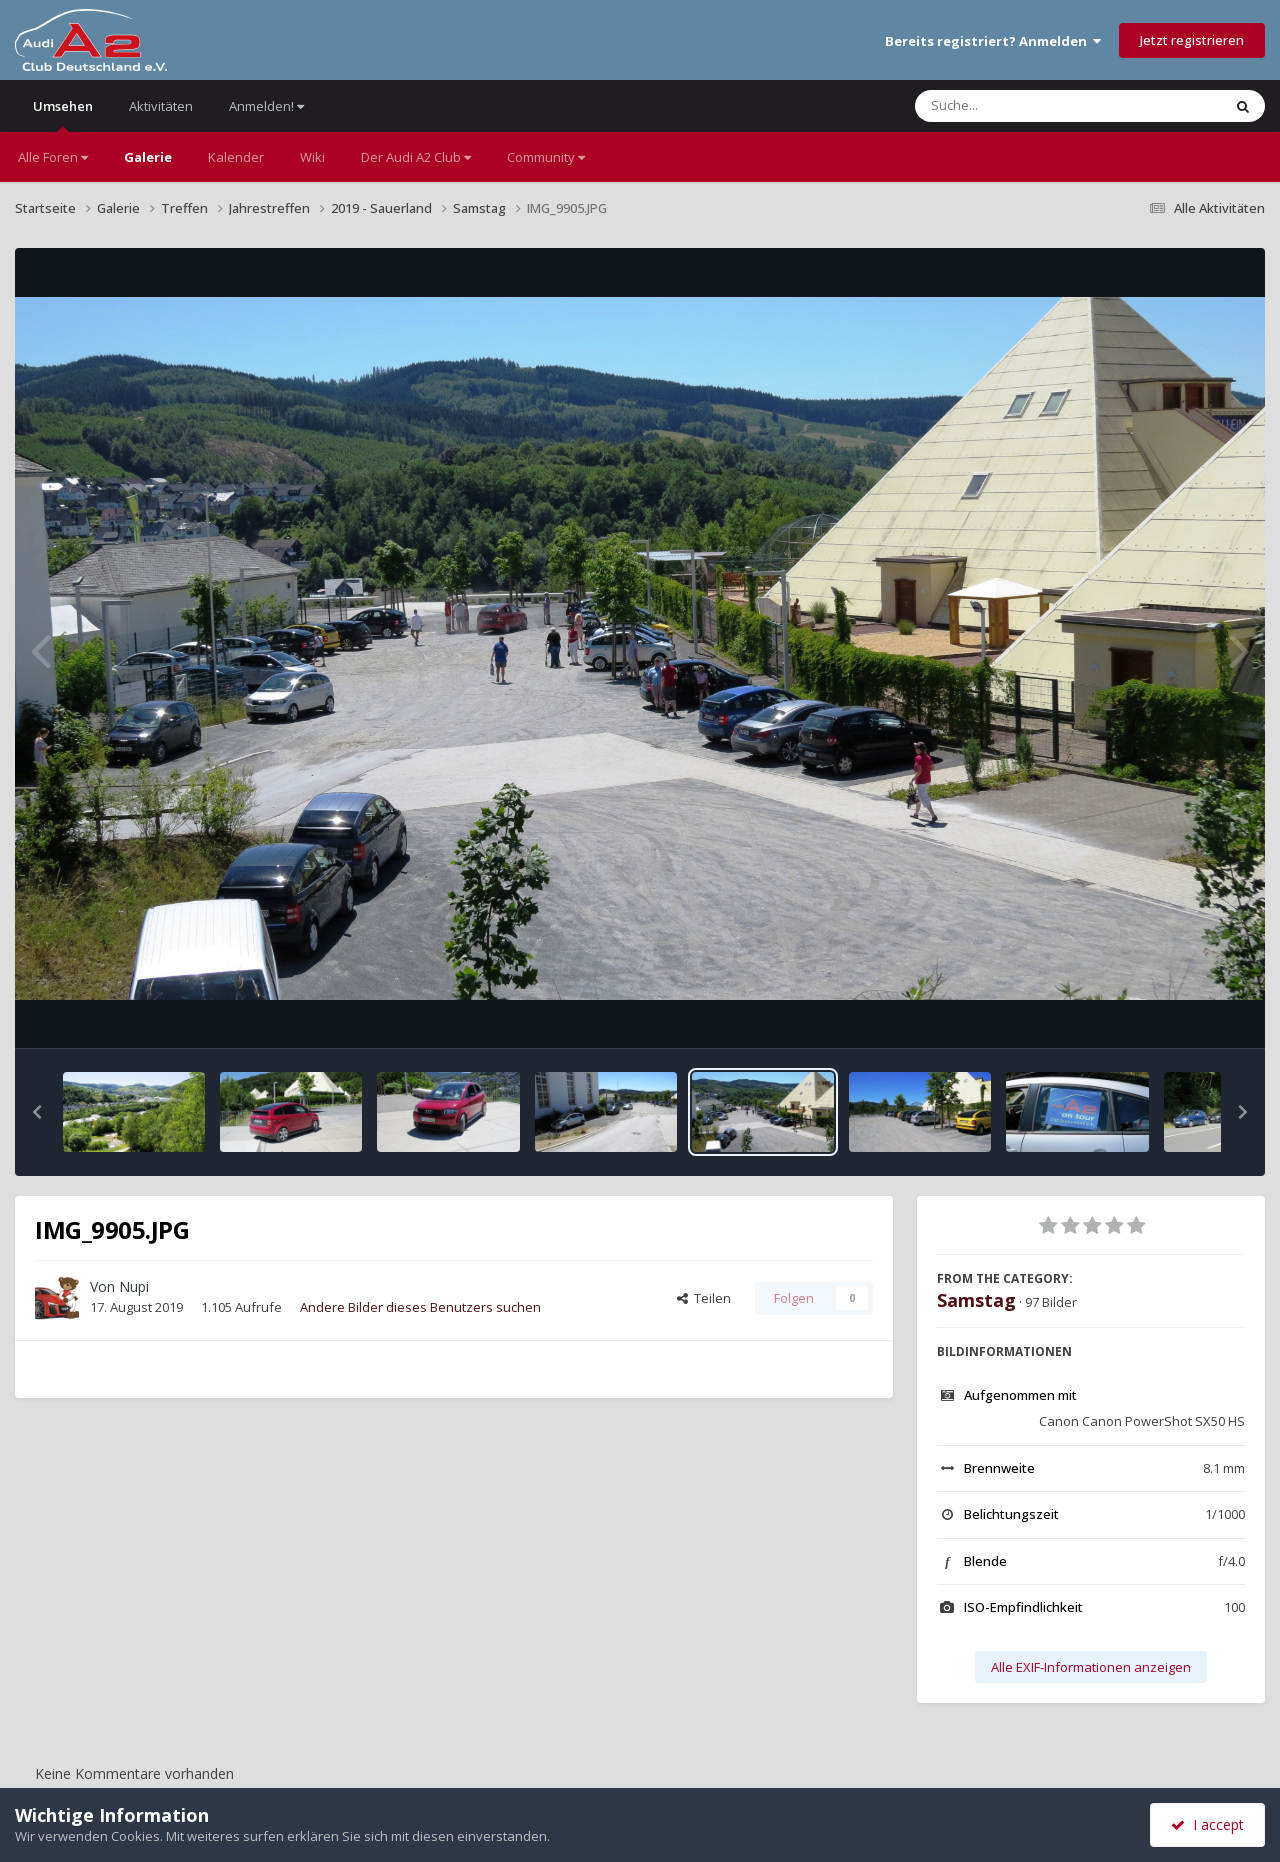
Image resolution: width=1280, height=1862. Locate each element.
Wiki (312, 157)
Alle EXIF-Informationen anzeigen (1091, 1667)
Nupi (134, 1286)
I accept (1207, 1824)
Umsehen (63, 114)
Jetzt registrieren (1192, 40)
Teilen (704, 1298)
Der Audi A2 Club (416, 157)
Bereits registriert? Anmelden (993, 41)
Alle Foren (53, 157)
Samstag (976, 1300)
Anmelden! (266, 106)
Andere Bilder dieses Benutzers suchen (420, 1307)
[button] (37, 1112)
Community (546, 157)
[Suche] (1027, 106)
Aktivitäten (161, 106)
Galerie (148, 157)
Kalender (236, 157)
